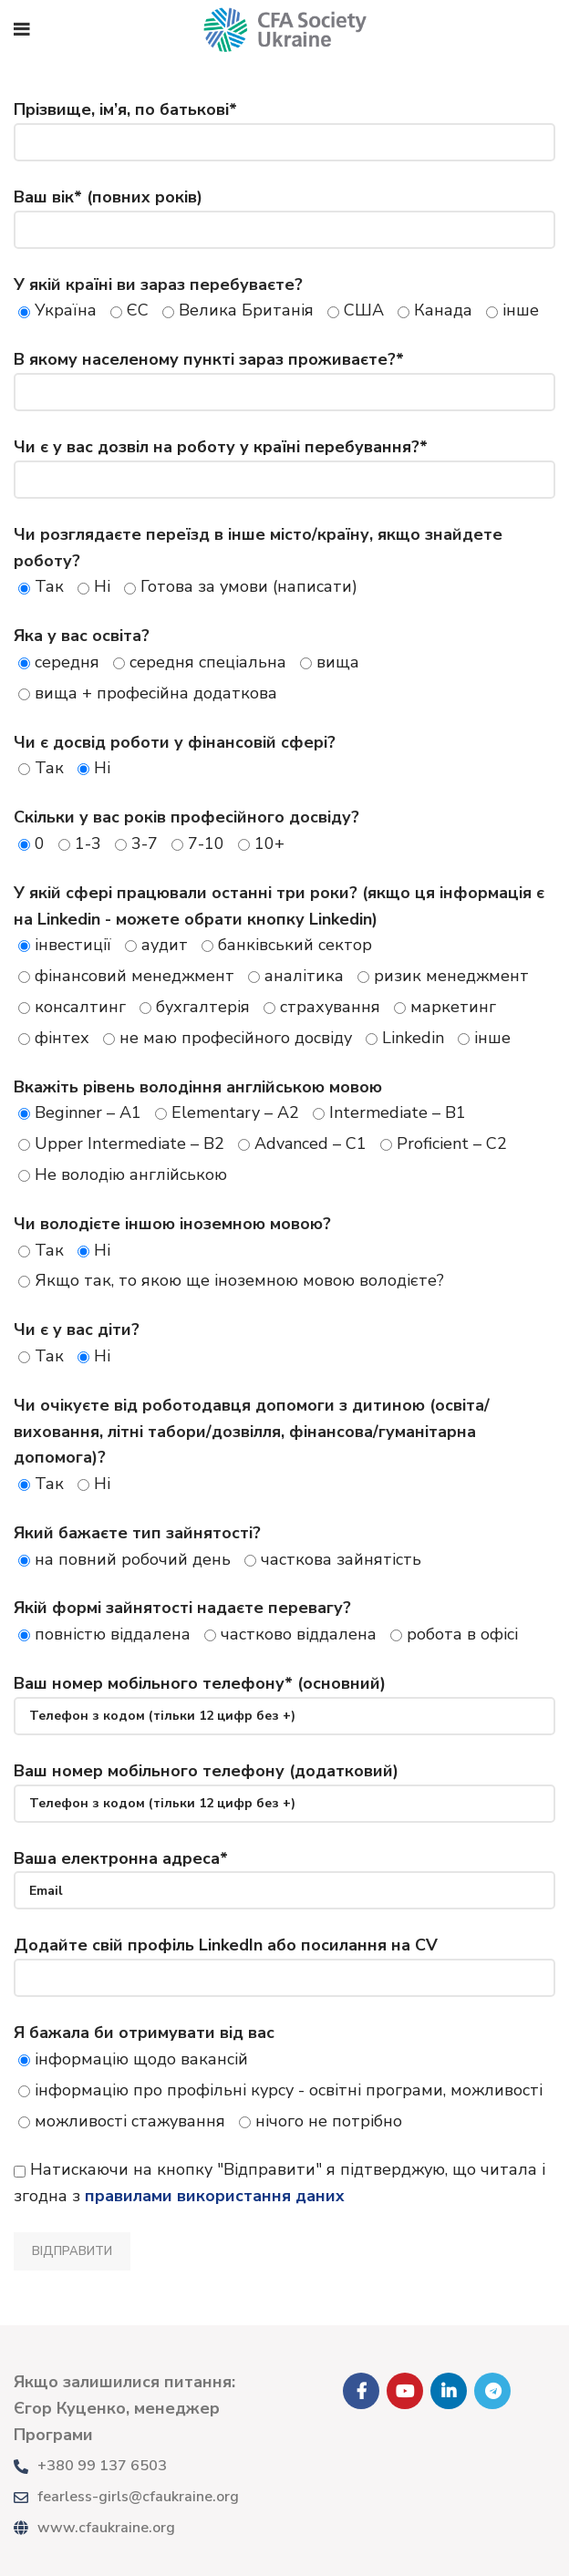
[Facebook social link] (361, 2391)
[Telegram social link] (492, 2391)
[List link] (142, 2466)
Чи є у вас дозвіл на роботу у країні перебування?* (284, 462)
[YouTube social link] (405, 2391)
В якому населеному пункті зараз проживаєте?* (284, 374)
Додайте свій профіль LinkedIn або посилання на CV (284, 1960)
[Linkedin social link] (448, 2391)
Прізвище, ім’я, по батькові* (284, 124)
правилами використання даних (215, 2196)
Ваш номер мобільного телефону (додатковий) (284, 1786)
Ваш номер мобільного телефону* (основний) (284, 1698)
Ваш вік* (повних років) (284, 212)
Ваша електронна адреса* (284, 1873)
